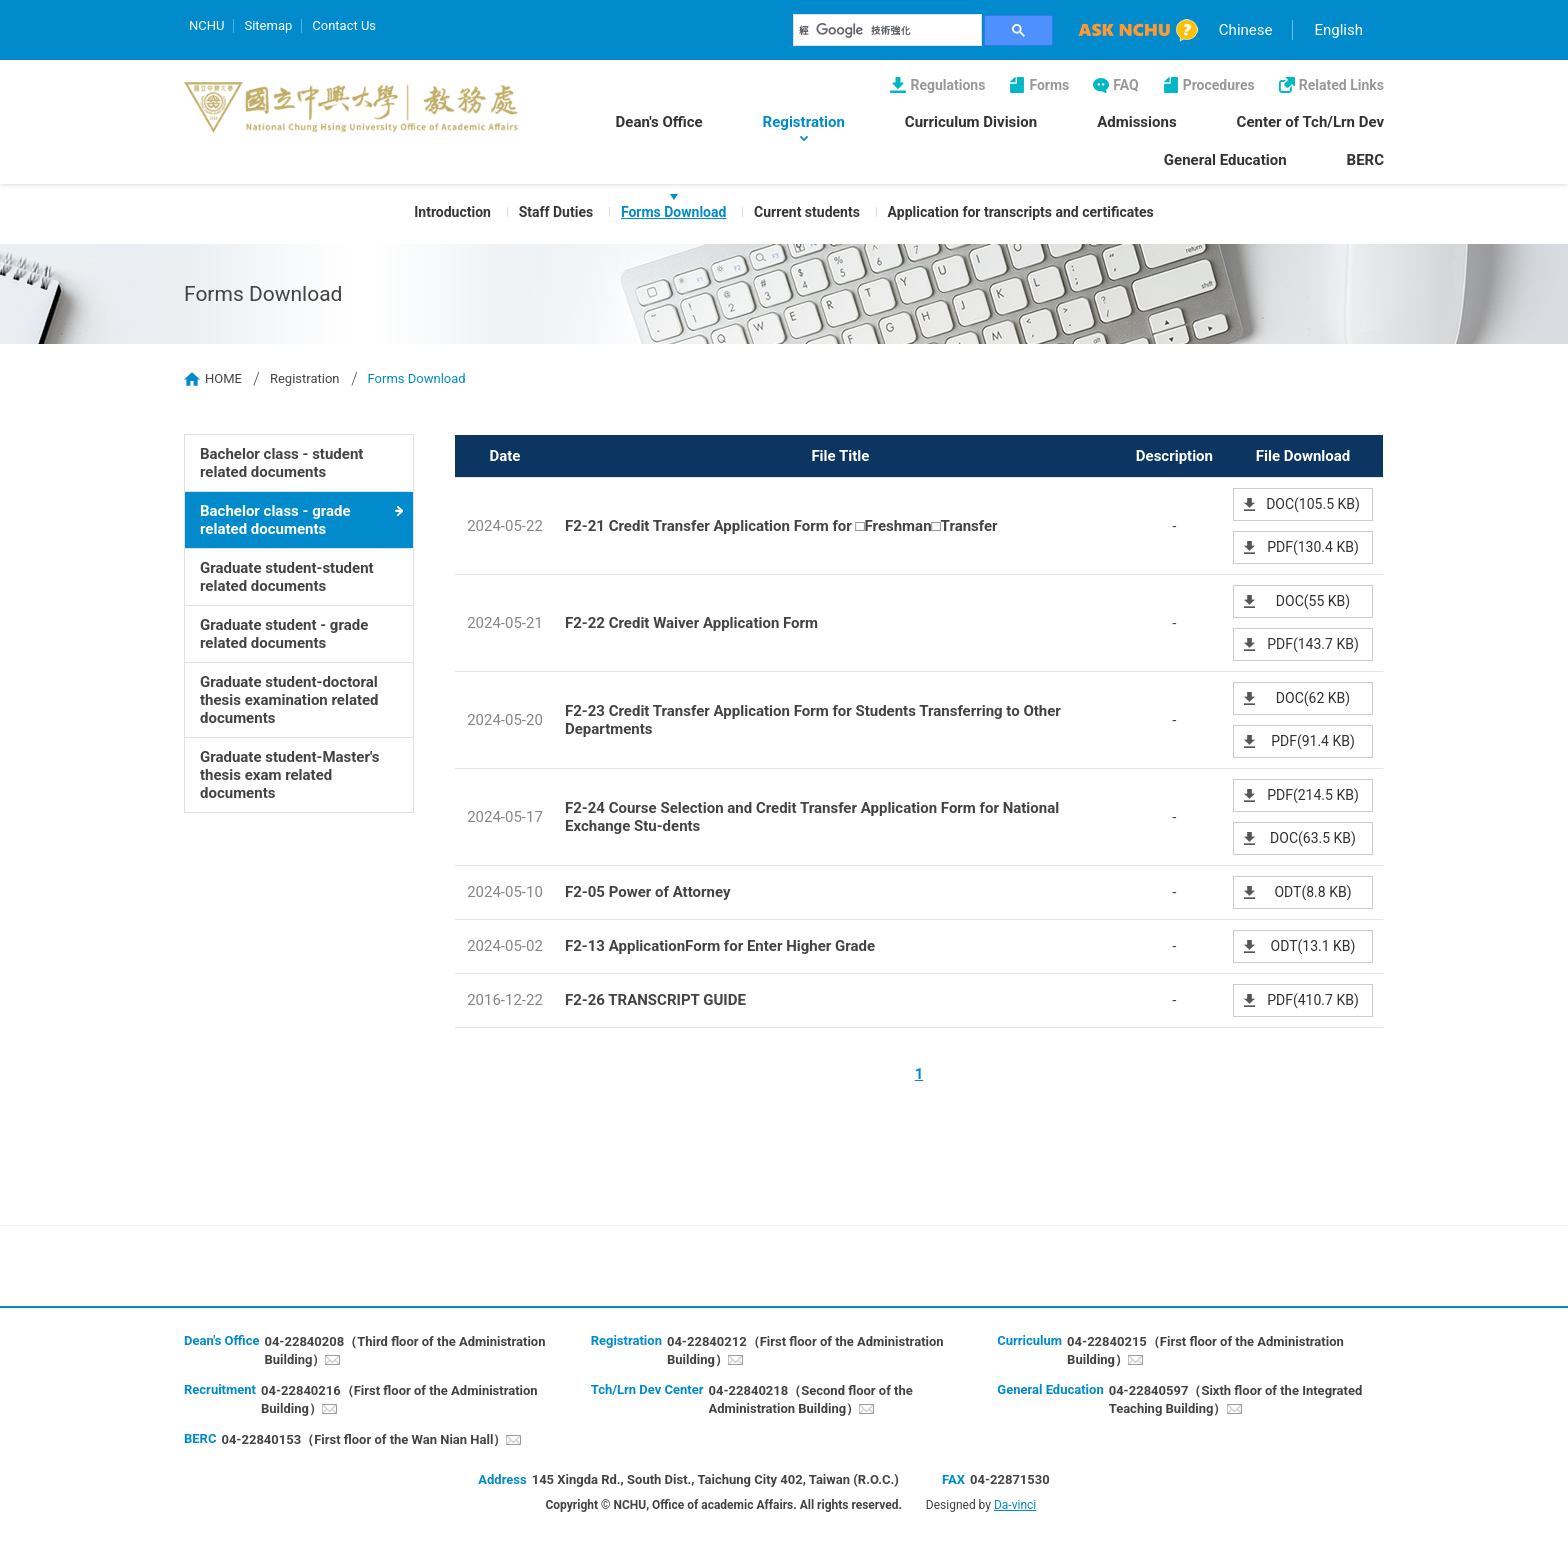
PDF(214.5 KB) (1313, 795)
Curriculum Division (971, 122)
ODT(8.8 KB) (1312, 892)
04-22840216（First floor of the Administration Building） (399, 1399)
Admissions (1136, 122)
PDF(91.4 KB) (1313, 741)
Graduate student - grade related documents (284, 634)
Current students (807, 212)
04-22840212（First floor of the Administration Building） (805, 1350)
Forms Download (673, 212)
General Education (1225, 160)
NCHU (206, 25)
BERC (1365, 160)
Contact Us (344, 25)
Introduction (452, 212)
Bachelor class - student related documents (281, 463)
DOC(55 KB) (1313, 601)
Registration (804, 122)
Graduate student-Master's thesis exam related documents (290, 775)
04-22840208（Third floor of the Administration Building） (404, 1350)
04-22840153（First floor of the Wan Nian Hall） (363, 1439)
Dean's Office (659, 122)
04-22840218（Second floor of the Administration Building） (811, 1399)
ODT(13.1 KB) (1313, 946)
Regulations (947, 85)
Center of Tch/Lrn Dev (1310, 122)
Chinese (1246, 30)
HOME (223, 378)
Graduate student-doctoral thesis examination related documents (289, 700)
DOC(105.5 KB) (1313, 504)
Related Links (1341, 85)
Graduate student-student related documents (287, 577)
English (1338, 30)
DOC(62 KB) (1313, 698)
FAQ (1125, 85)
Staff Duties (556, 212)
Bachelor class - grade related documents (275, 520)
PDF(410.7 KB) (1313, 1000)
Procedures (1219, 85)
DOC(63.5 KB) (1313, 838)
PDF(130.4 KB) (1313, 547)
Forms (1049, 85)
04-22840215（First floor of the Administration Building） (1205, 1350)
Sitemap (268, 25)
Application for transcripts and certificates (1021, 212)
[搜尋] (888, 30)
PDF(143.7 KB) (1313, 644)
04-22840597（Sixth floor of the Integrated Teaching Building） (1236, 1399)
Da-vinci (1015, 1505)
